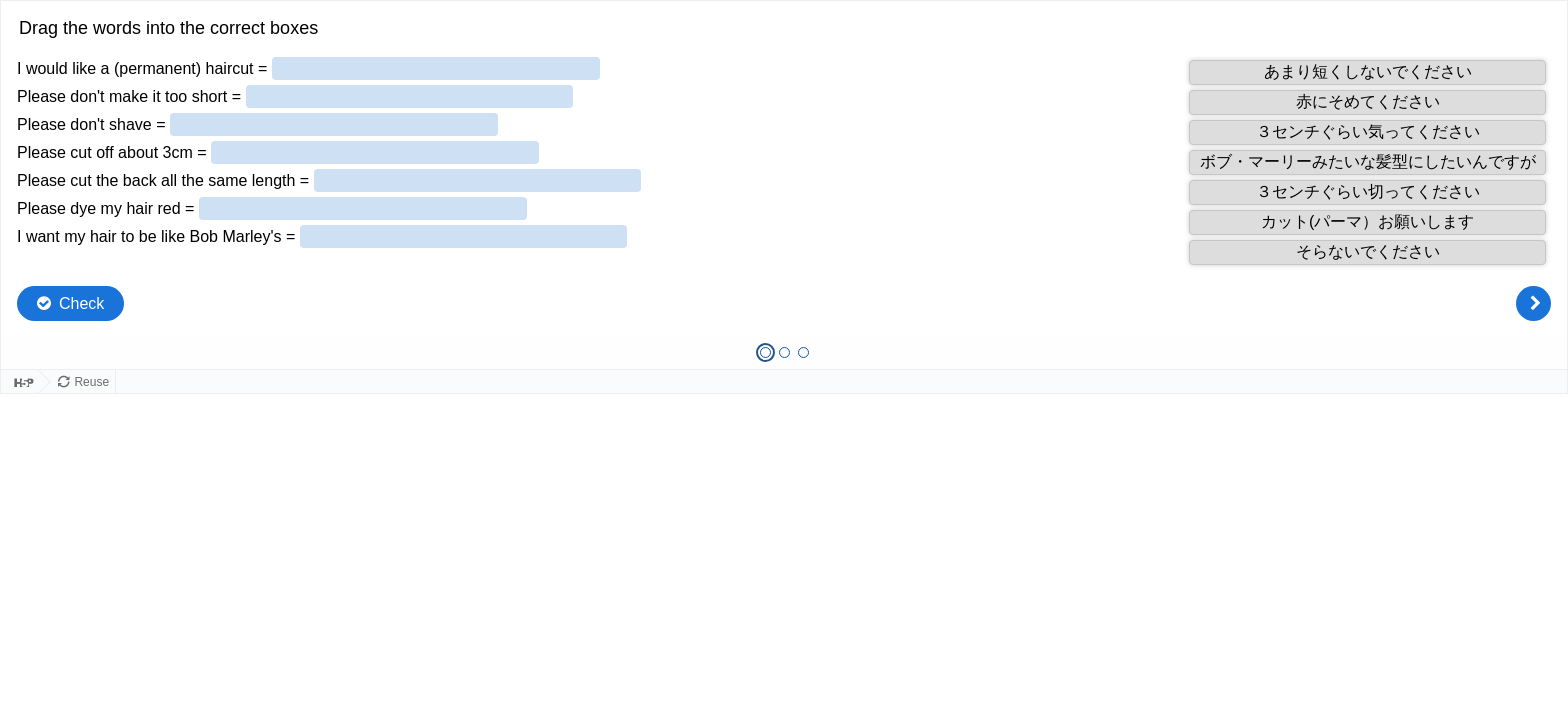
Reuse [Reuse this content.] (91, 382)
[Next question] (1533, 303)
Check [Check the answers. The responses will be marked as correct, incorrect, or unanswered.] (81, 303)
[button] (1367, 72)
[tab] (765, 352)
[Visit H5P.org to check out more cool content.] (20, 382)
